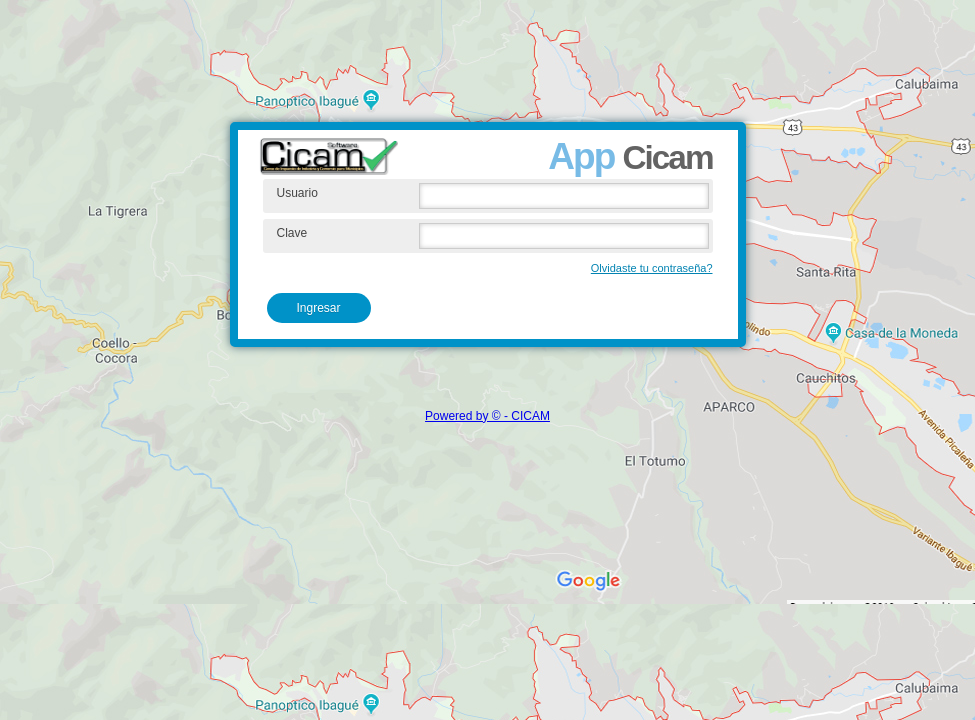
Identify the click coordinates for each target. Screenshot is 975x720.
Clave (292, 233)
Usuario (297, 193)
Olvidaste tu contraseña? (652, 268)
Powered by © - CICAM (487, 416)
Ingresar (319, 308)
